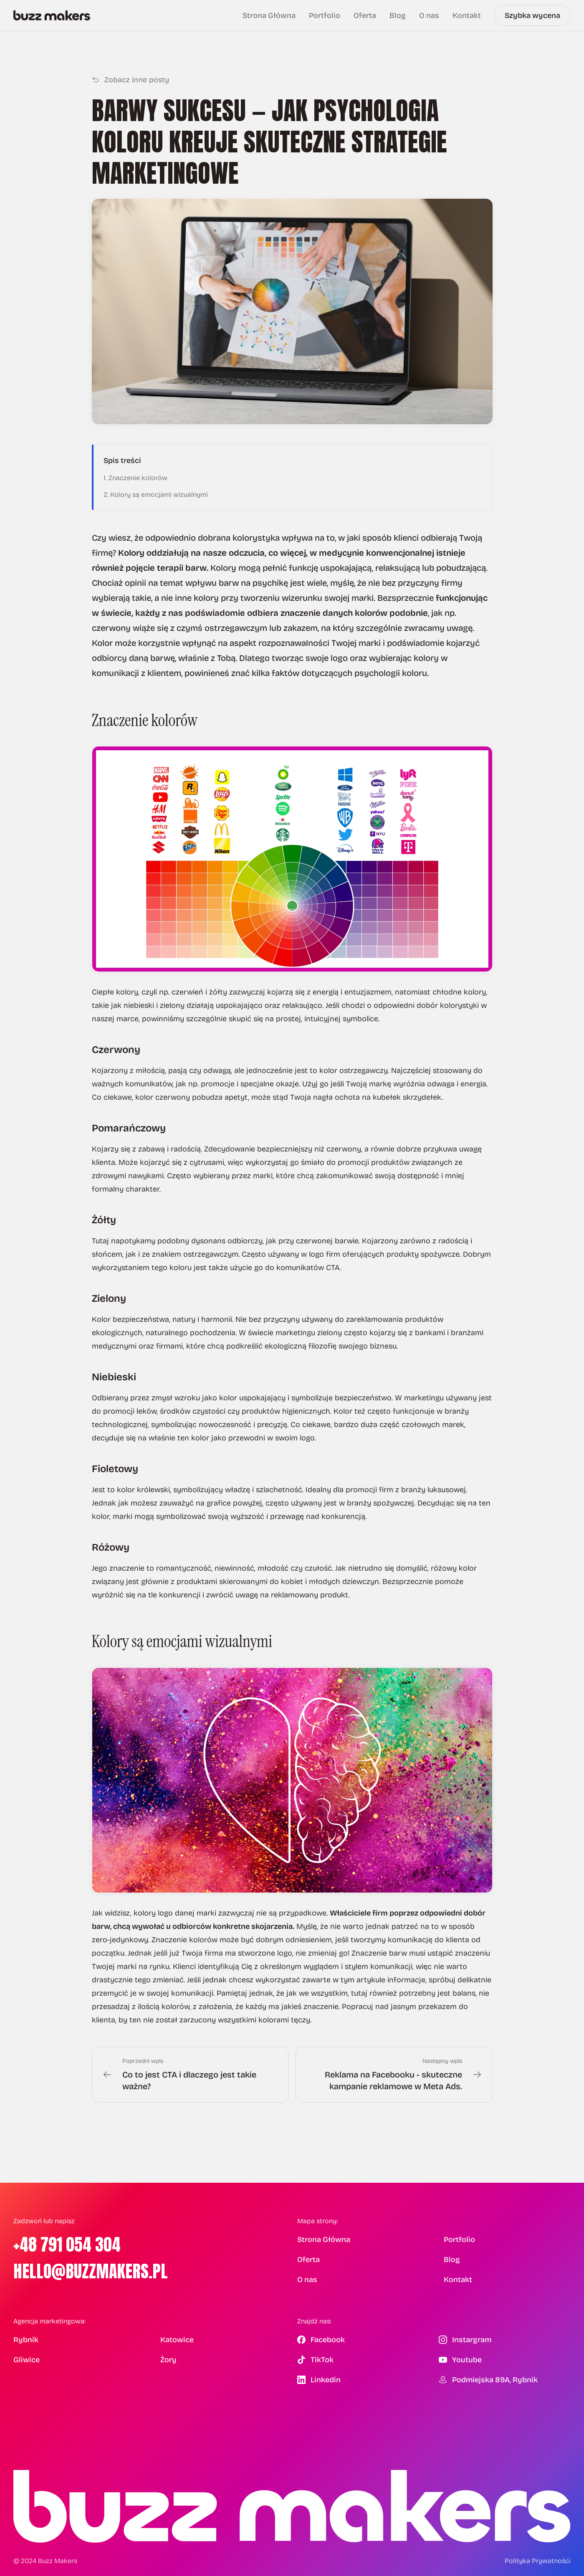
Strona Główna (269, 15)
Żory (168, 2359)
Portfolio (324, 15)
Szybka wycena (532, 15)
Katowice (177, 2339)
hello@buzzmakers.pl (90, 2271)
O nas (429, 15)
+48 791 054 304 (67, 2244)
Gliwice (26, 2359)
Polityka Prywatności (538, 2561)
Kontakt (467, 15)
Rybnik (25, 2339)
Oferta (365, 15)
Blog (397, 15)
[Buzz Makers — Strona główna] (51, 15)
